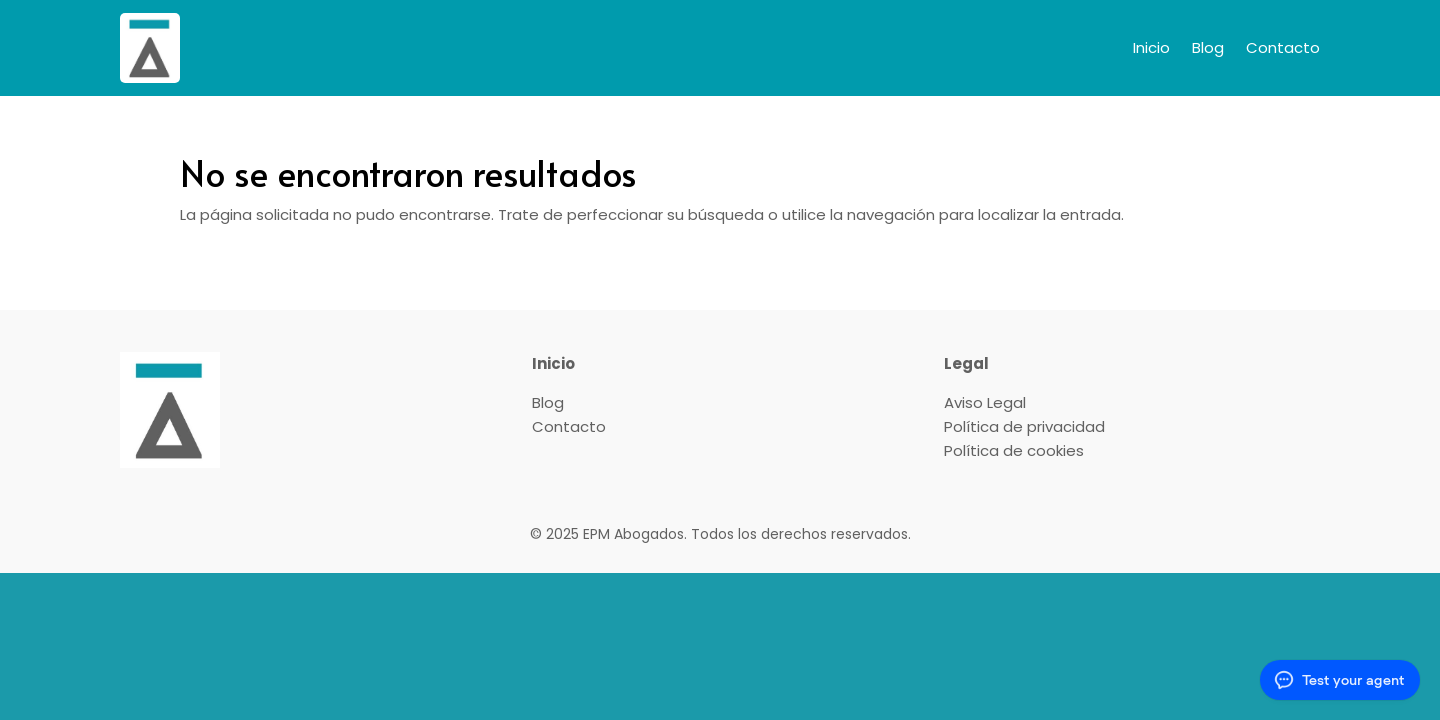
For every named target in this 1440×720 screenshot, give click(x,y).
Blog (1208, 47)
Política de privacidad (1024, 426)
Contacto (1283, 47)
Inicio (1151, 47)
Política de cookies (1014, 450)
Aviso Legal (985, 402)
